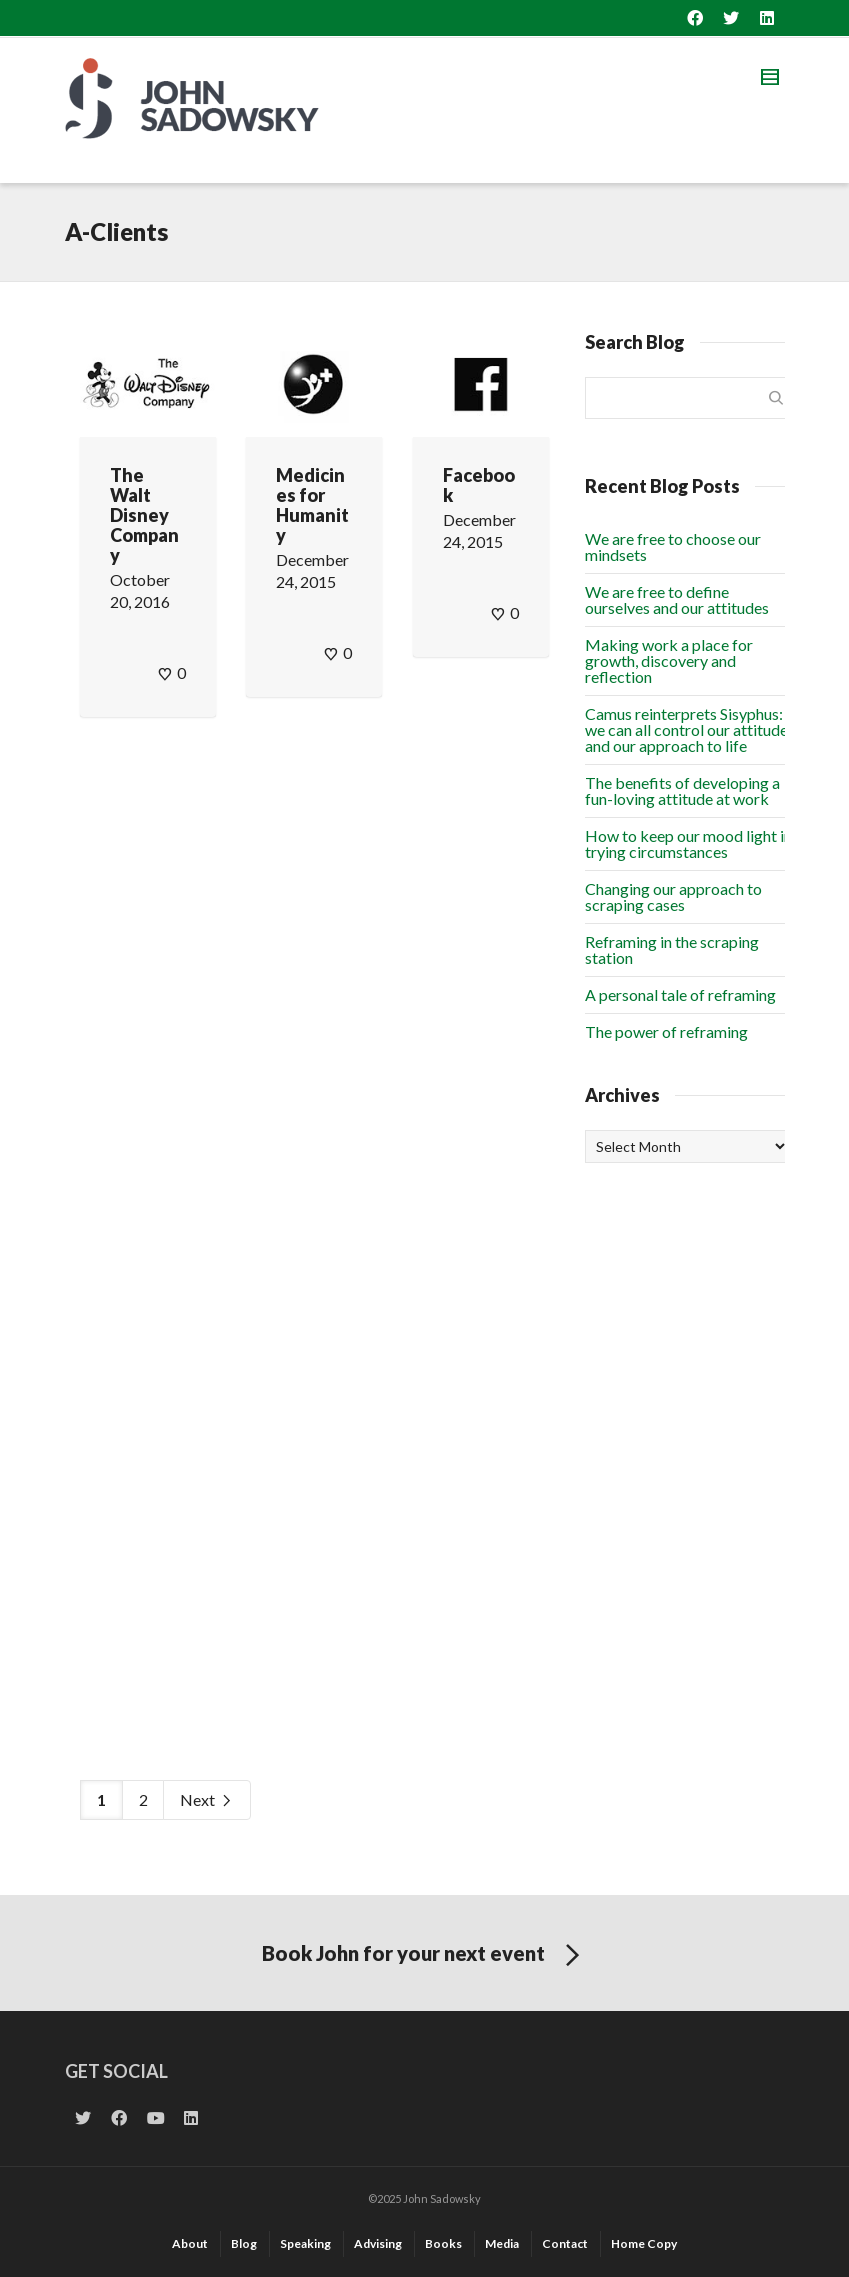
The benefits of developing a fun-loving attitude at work (682, 790)
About (190, 2243)
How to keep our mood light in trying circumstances (688, 843)
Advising (378, 2243)
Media (502, 2243)
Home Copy (644, 2243)
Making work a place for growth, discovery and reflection (669, 660)
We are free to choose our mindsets (673, 546)
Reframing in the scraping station (672, 949)
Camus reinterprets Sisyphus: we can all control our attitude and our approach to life (686, 729)
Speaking (305, 2243)
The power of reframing (666, 1031)
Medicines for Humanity (312, 505)
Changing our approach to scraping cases (673, 896)
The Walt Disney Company (144, 515)
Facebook (479, 485)
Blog (244, 2243)
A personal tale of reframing (680, 994)
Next (207, 1800)
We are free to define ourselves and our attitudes (677, 599)
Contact (565, 2243)
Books (443, 2243)
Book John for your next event (424, 1956)
